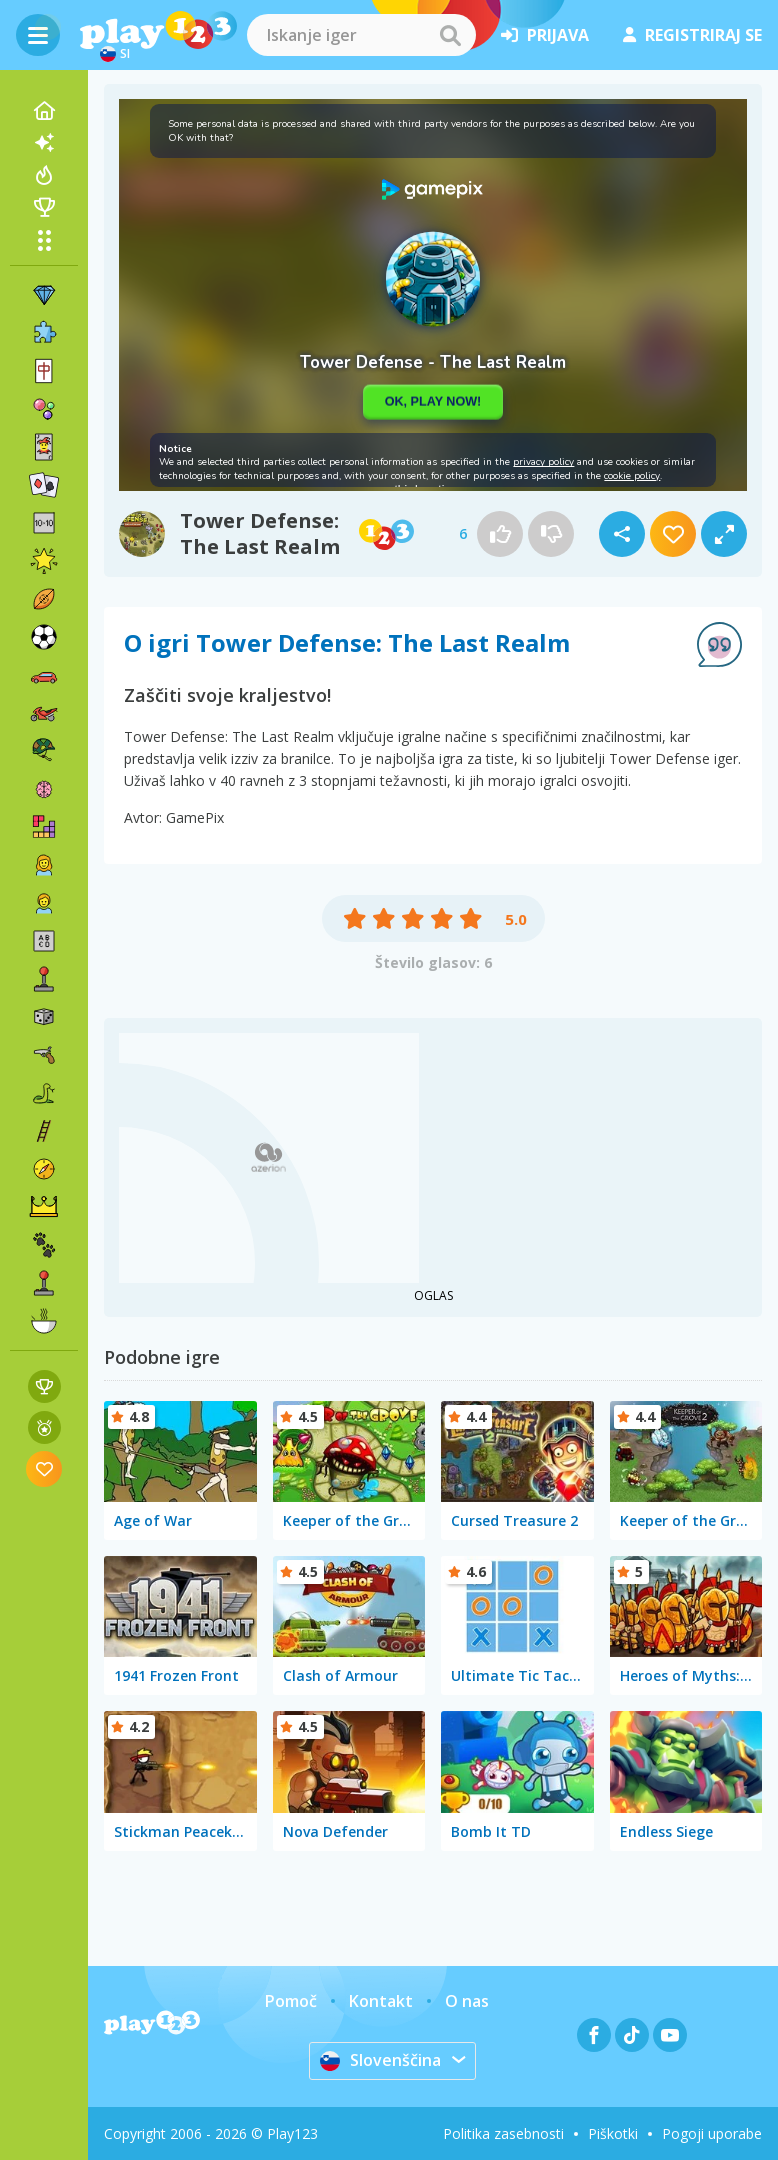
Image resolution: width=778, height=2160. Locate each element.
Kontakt (381, 2001)
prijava (545, 35)
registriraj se (692, 35)
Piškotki (613, 2133)
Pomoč (291, 2001)
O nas (467, 2001)
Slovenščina (380, 2060)
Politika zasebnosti (503, 2133)
